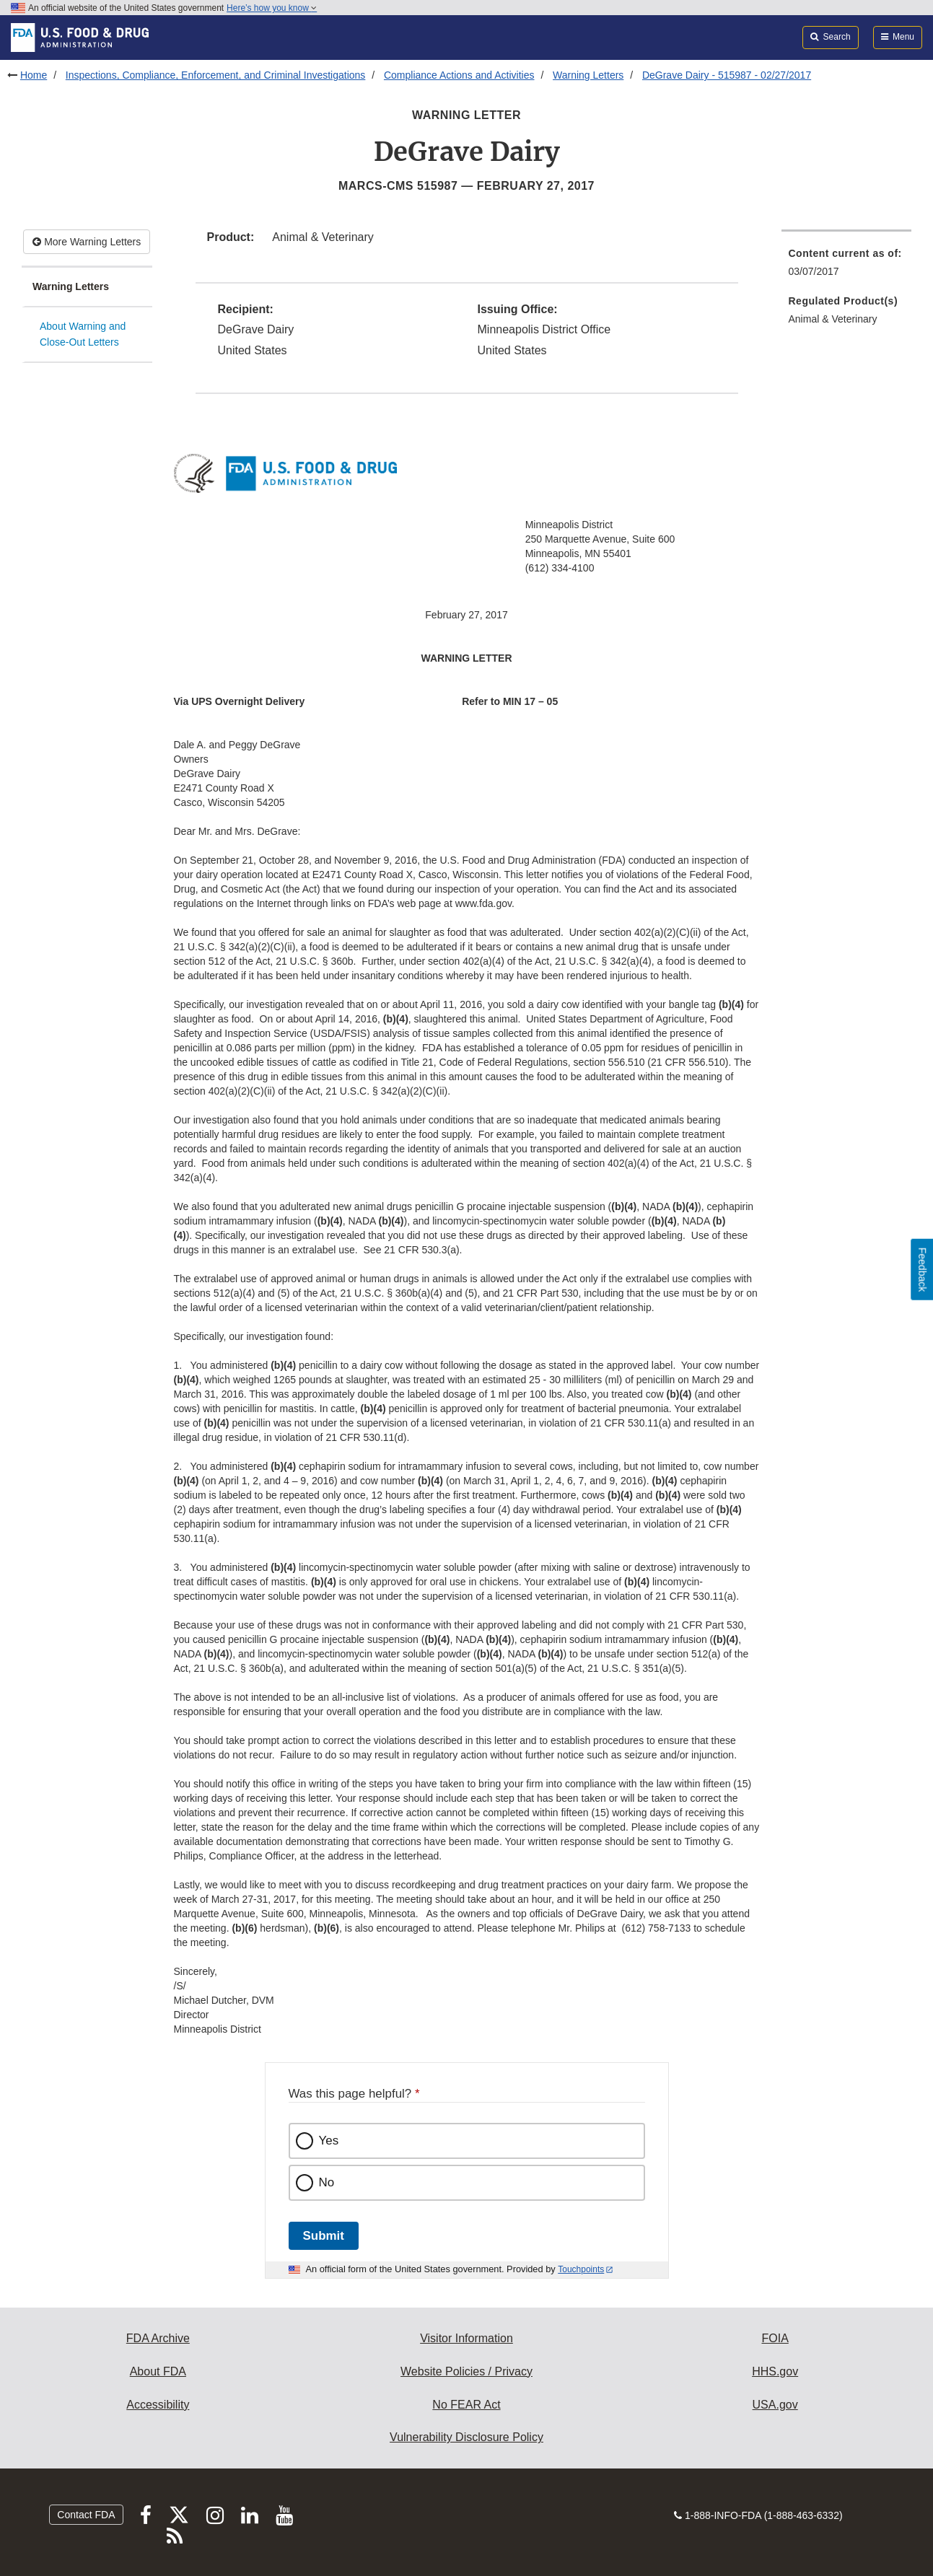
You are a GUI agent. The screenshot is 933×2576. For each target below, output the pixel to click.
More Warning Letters (86, 241)
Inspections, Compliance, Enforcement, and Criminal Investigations (216, 75)
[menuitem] (846, 266)
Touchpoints (581, 2269)
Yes (329, 2140)
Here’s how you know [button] (272, 8)
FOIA (774, 2338)
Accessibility (157, 2404)
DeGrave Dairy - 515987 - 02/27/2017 (726, 75)
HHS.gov (775, 2371)
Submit (323, 2236)
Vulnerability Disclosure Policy (466, 2437)
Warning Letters (588, 75)
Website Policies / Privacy (466, 2371)
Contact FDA (86, 2514)
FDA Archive (158, 2338)
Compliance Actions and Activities (459, 75)
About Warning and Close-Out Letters (83, 334)
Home (33, 75)
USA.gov (775, 2404)
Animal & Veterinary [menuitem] (833, 319)
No (327, 2182)
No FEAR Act (466, 2404)
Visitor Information (466, 2338)
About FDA (158, 2371)
